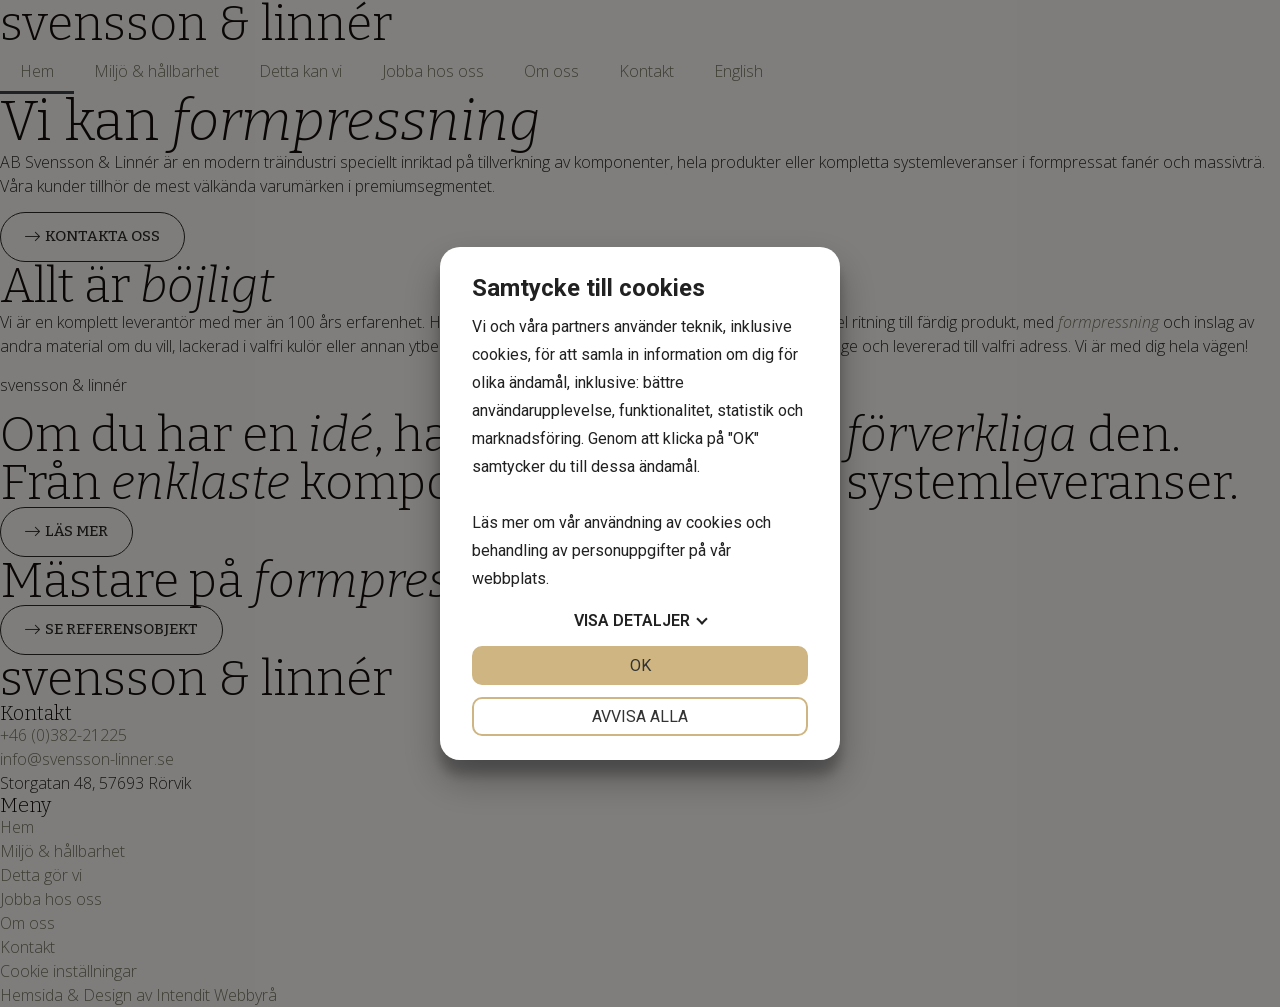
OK (640, 665)
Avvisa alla (640, 716)
